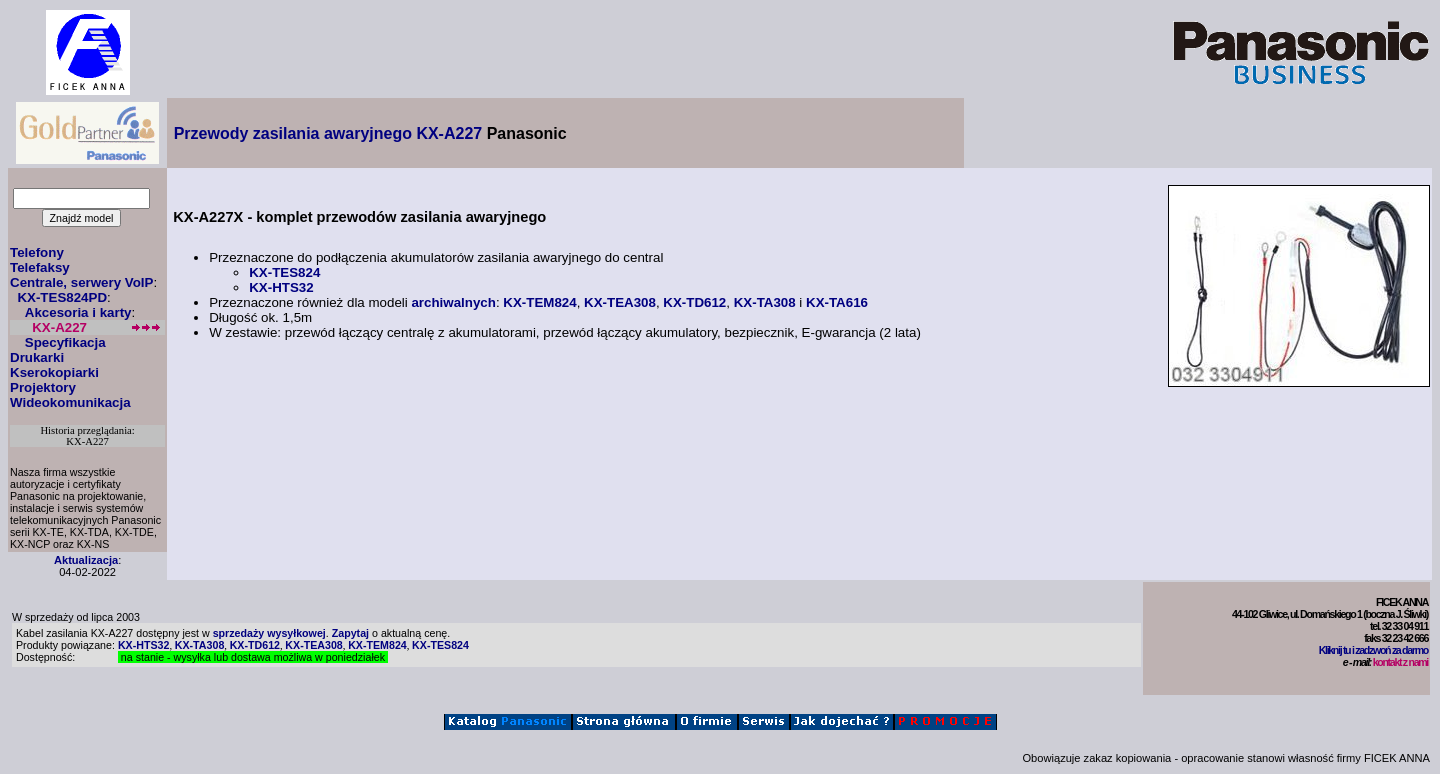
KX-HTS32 (281, 287)
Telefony (37, 252)
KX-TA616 (837, 302)
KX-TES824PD (62, 297)
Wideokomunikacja (70, 402)
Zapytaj (350, 633)
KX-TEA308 (620, 302)
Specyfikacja (65, 342)
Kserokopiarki (54, 372)
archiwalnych (453, 302)
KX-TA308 (765, 302)
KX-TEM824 (539, 302)
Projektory (43, 387)
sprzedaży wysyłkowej (269, 633)
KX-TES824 (284, 272)
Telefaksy (40, 267)
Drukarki (37, 357)
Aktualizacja (86, 560)
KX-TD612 (694, 302)
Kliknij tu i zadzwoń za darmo (1373, 650)
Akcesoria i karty (78, 312)
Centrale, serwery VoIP (81, 282)
